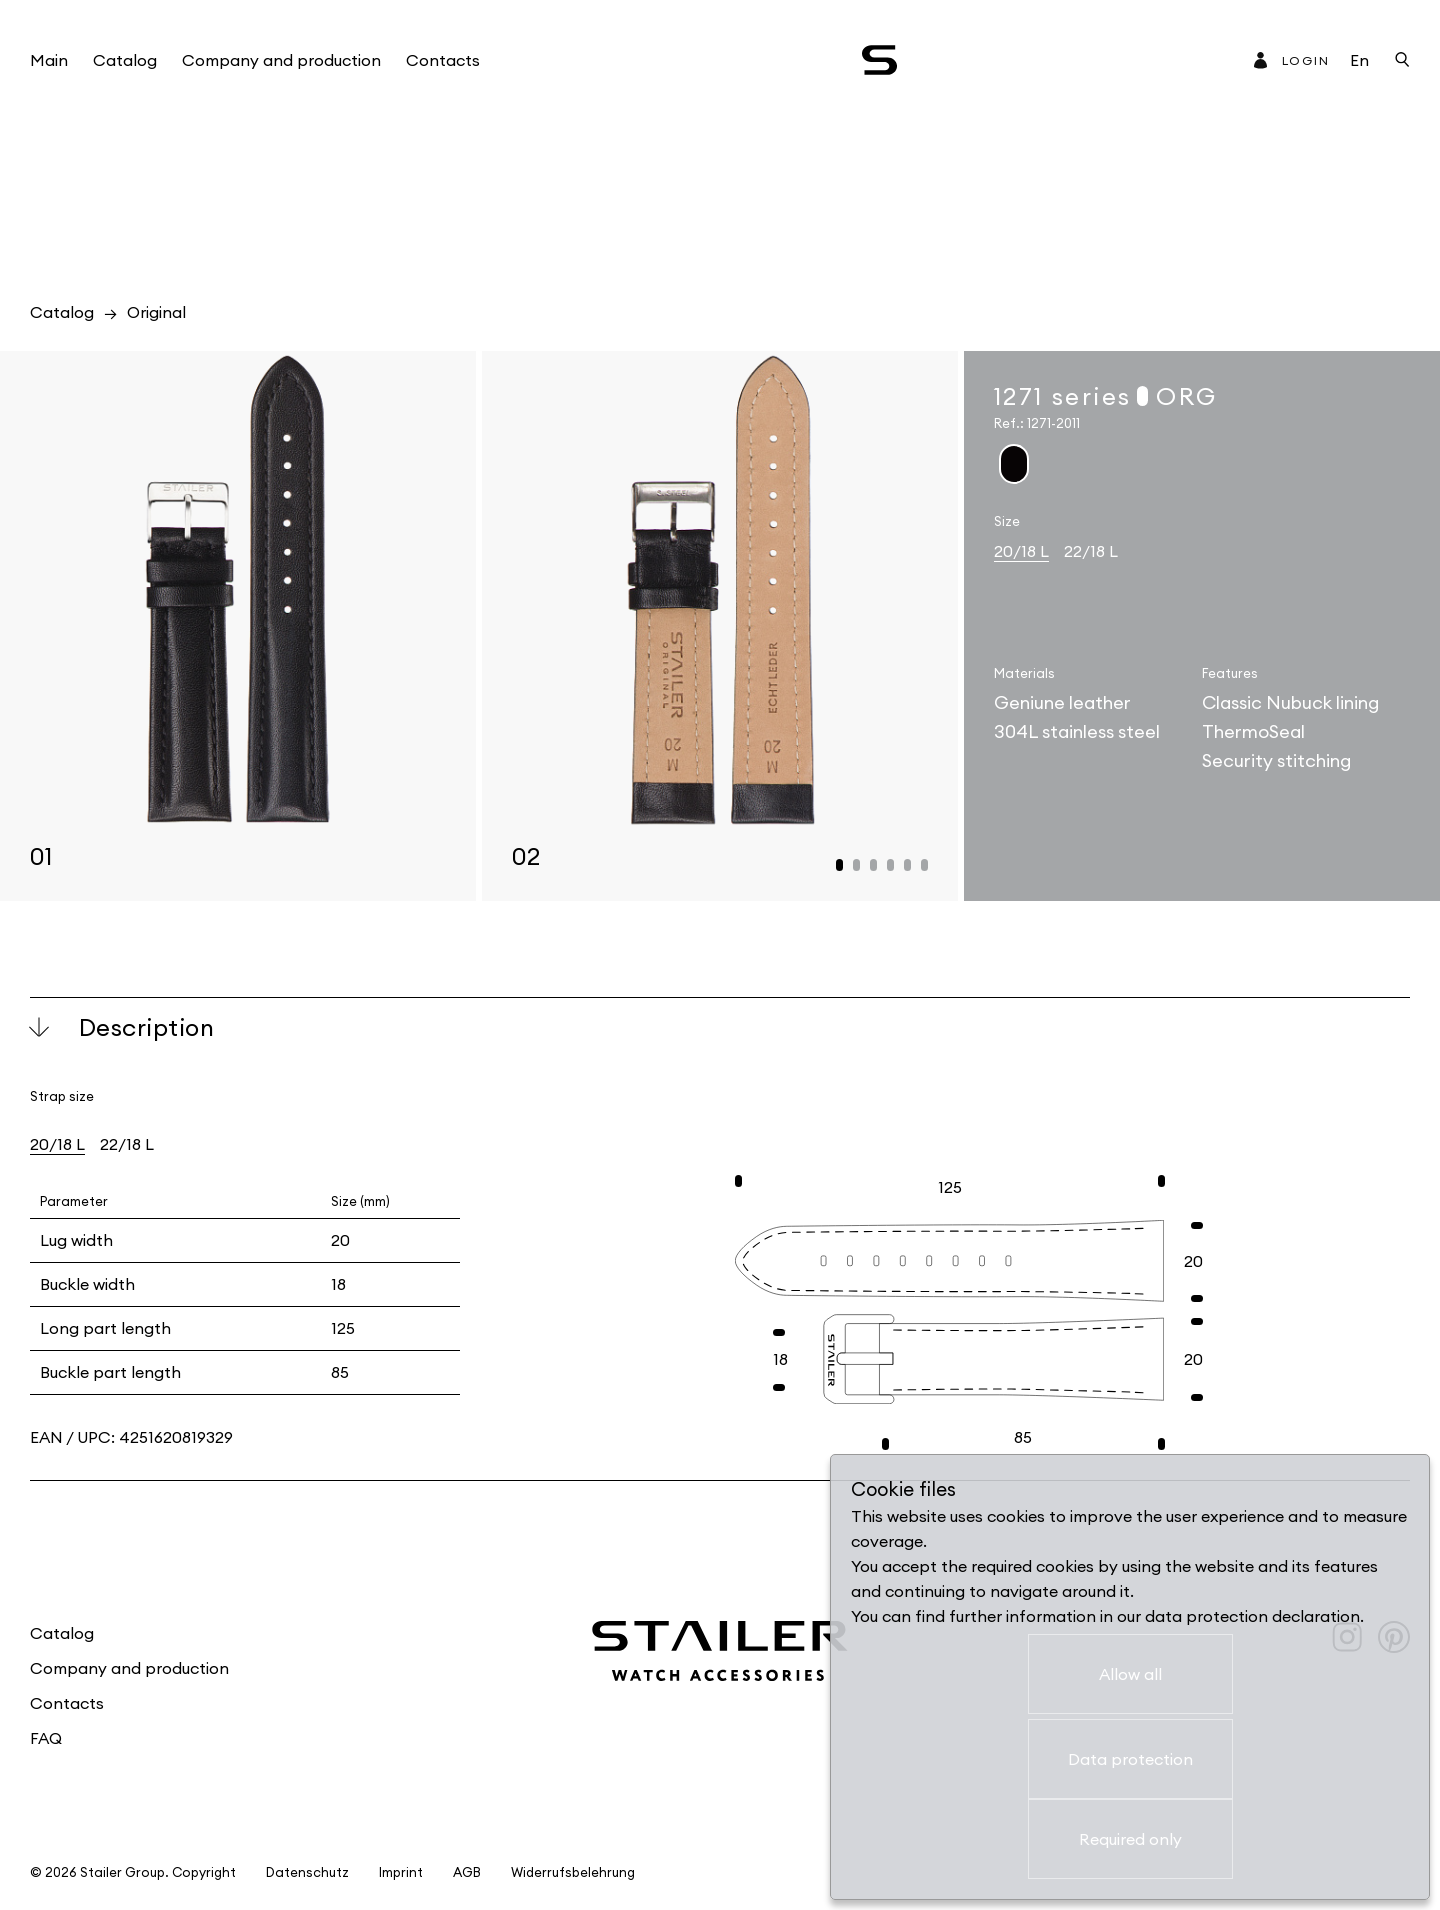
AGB (467, 1872)
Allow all (1130, 1674)
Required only (1130, 1839)
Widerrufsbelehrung (573, 1872)
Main (49, 60)
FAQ (46, 1738)
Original (156, 312)
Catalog (125, 60)
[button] (839, 865)
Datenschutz (307, 1872)
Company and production (281, 60)
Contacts (443, 60)
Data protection (1130, 1759)
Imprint (401, 1872)
